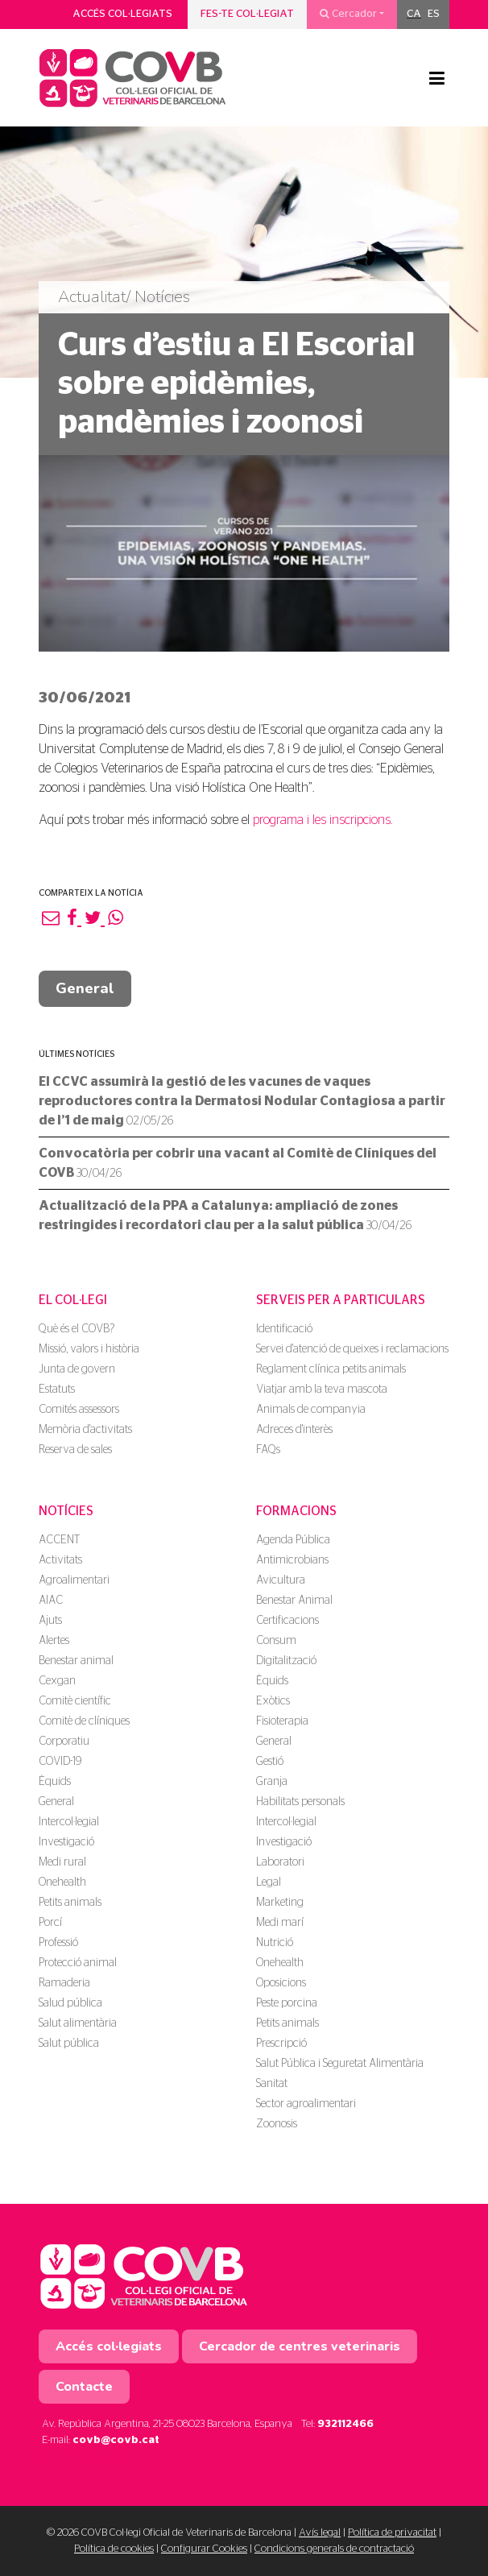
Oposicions (281, 1983)
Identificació (284, 1329)
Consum (276, 1640)
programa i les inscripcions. (322, 820)
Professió (58, 1943)
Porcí (50, 1922)
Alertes (54, 1640)
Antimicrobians (292, 1560)
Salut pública (69, 2043)
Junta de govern (77, 1369)
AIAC (51, 1600)
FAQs (268, 1450)
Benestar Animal (294, 1600)
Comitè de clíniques (84, 1721)
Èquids (55, 1781)
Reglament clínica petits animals (331, 1369)
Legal (268, 1882)
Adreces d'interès (294, 1429)
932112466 (345, 2424)
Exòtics (273, 1701)
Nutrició (274, 1943)
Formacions (296, 1511)
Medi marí (280, 1922)
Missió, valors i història (89, 1349)
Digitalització (286, 1661)
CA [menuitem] (414, 14)
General (85, 988)
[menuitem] (413, 14)
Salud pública (70, 2003)
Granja (271, 1781)
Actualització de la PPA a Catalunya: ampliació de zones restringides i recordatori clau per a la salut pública (225, 1215)
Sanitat (271, 2083)
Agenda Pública (293, 1540)
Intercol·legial (69, 1822)
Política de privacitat (392, 2533)
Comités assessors (79, 1409)
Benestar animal (76, 1661)
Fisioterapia (282, 1721)
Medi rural (62, 1862)
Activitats (60, 1560)
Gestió (269, 1761)
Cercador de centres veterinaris (299, 2346)
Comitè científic (75, 1701)
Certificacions (287, 1620)
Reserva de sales (75, 1450)
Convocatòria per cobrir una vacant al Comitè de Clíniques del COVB (237, 1163)
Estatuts (57, 1389)
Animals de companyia (311, 1409)
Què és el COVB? (76, 1329)
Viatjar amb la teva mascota (321, 1389)
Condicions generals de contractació (334, 2549)
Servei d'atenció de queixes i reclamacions (352, 1349)
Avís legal (320, 2533)
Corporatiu (64, 1741)
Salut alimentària (78, 2023)
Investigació (66, 1842)
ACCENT (59, 1540)
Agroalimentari (74, 1580)
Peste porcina (286, 2003)
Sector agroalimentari (306, 2104)
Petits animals (70, 1902)
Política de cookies (114, 2549)
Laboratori (280, 1862)
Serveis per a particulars (340, 1300)
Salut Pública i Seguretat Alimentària (340, 2063)
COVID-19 (60, 1761)
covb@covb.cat (115, 2440)
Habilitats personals (300, 1802)
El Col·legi (73, 1300)
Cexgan (57, 1681)
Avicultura (280, 1580)
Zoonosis (276, 2124)
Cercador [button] (348, 13)
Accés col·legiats (122, 14)
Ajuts (50, 1620)
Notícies (66, 1511)
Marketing (280, 1902)
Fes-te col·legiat (247, 14)
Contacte (84, 2387)
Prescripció (281, 2043)
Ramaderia (64, 1983)
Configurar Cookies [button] (204, 2549)
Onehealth (62, 1882)
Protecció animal (78, 1963)
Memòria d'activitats (85, 1429)
